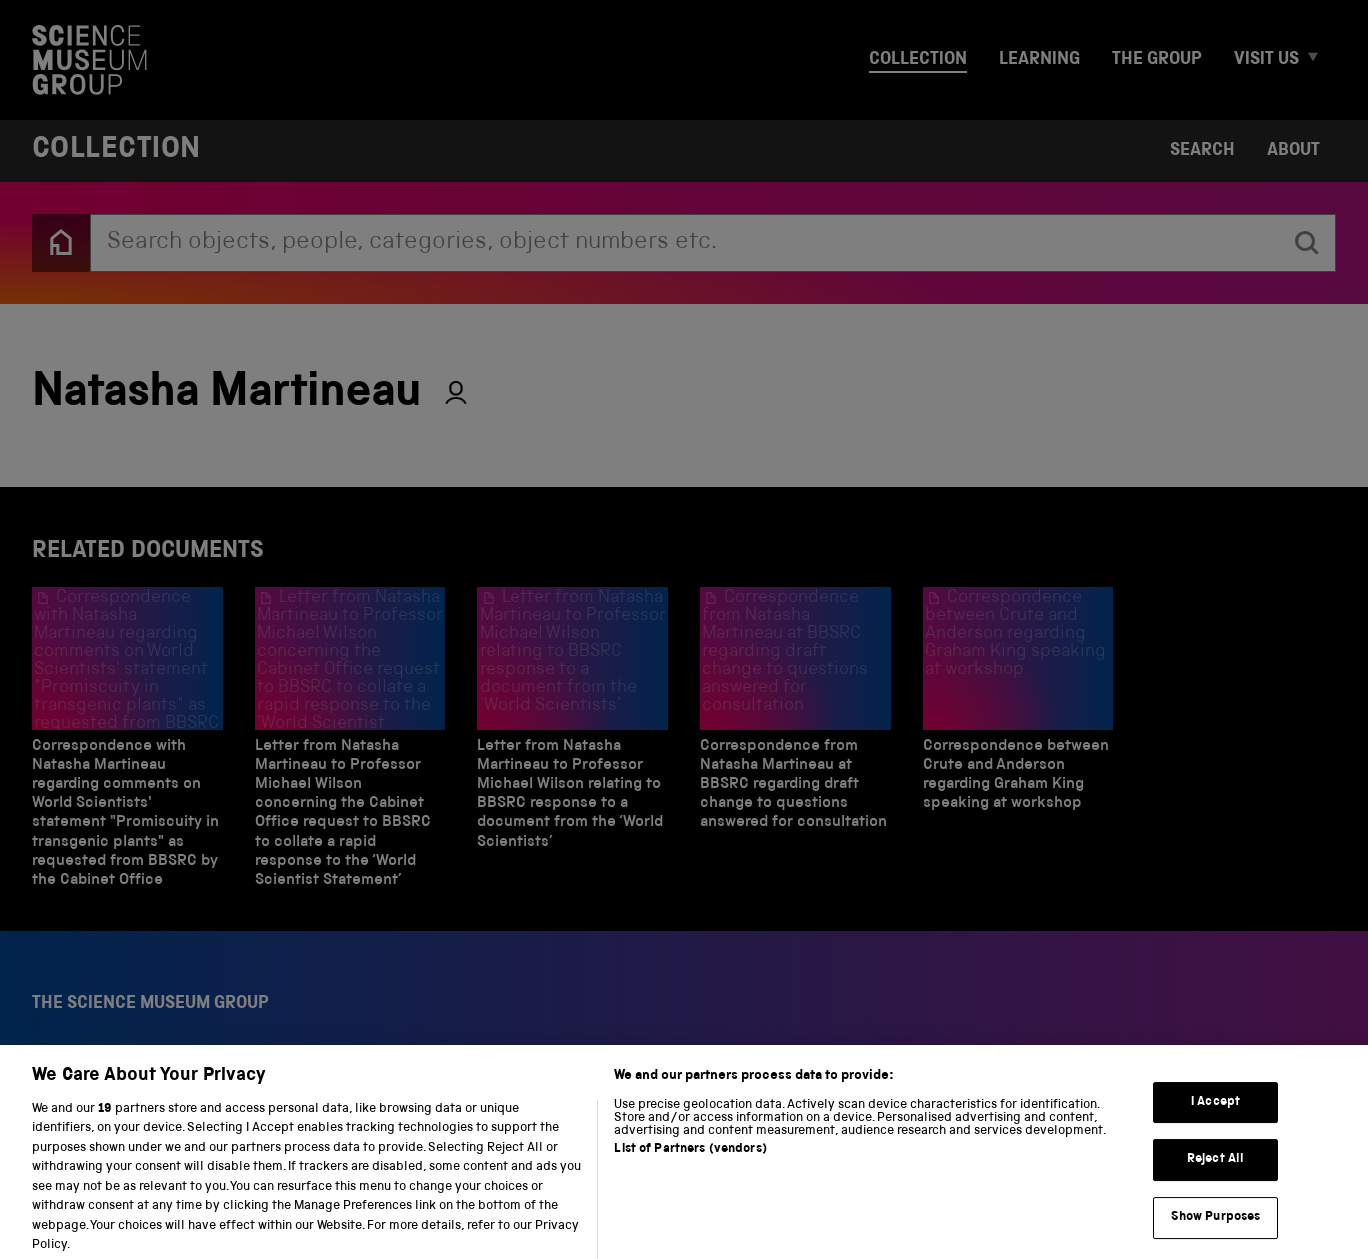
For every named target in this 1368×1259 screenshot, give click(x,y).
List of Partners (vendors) (690, 1166)
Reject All (1215, 1176)
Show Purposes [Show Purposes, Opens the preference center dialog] (1216, 1234)
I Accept (1215, 1119)
